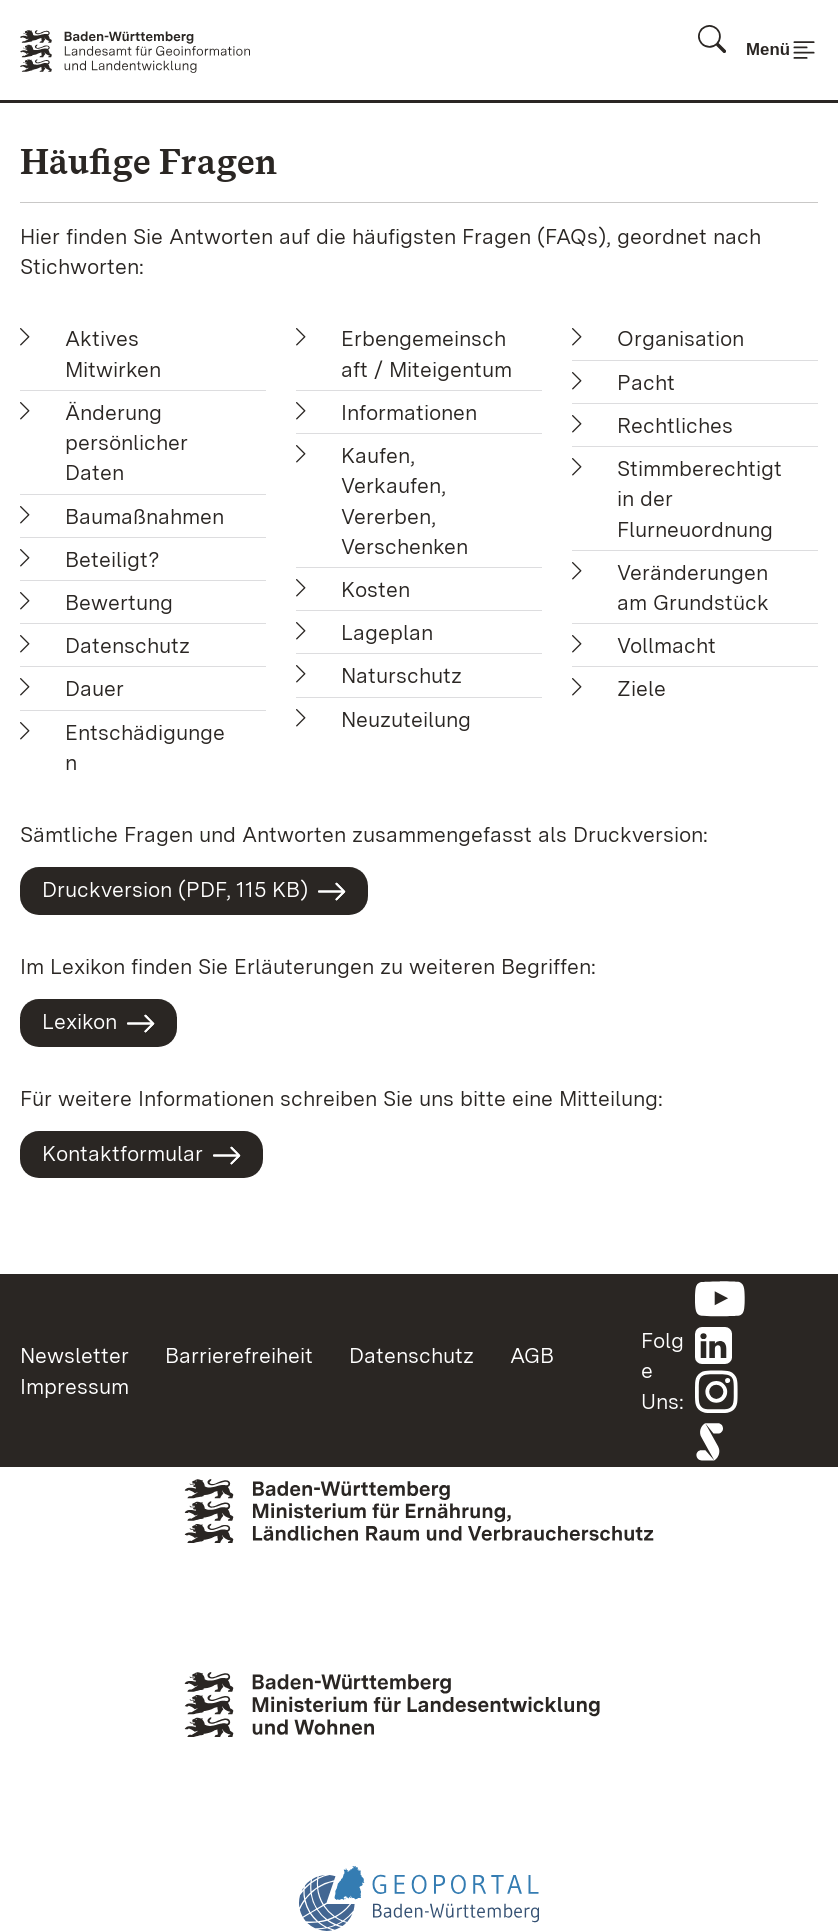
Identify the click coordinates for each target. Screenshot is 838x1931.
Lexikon (99, 1023)
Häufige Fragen (148, 161)
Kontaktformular (142, 1155)
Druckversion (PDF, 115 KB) (194, 891)
